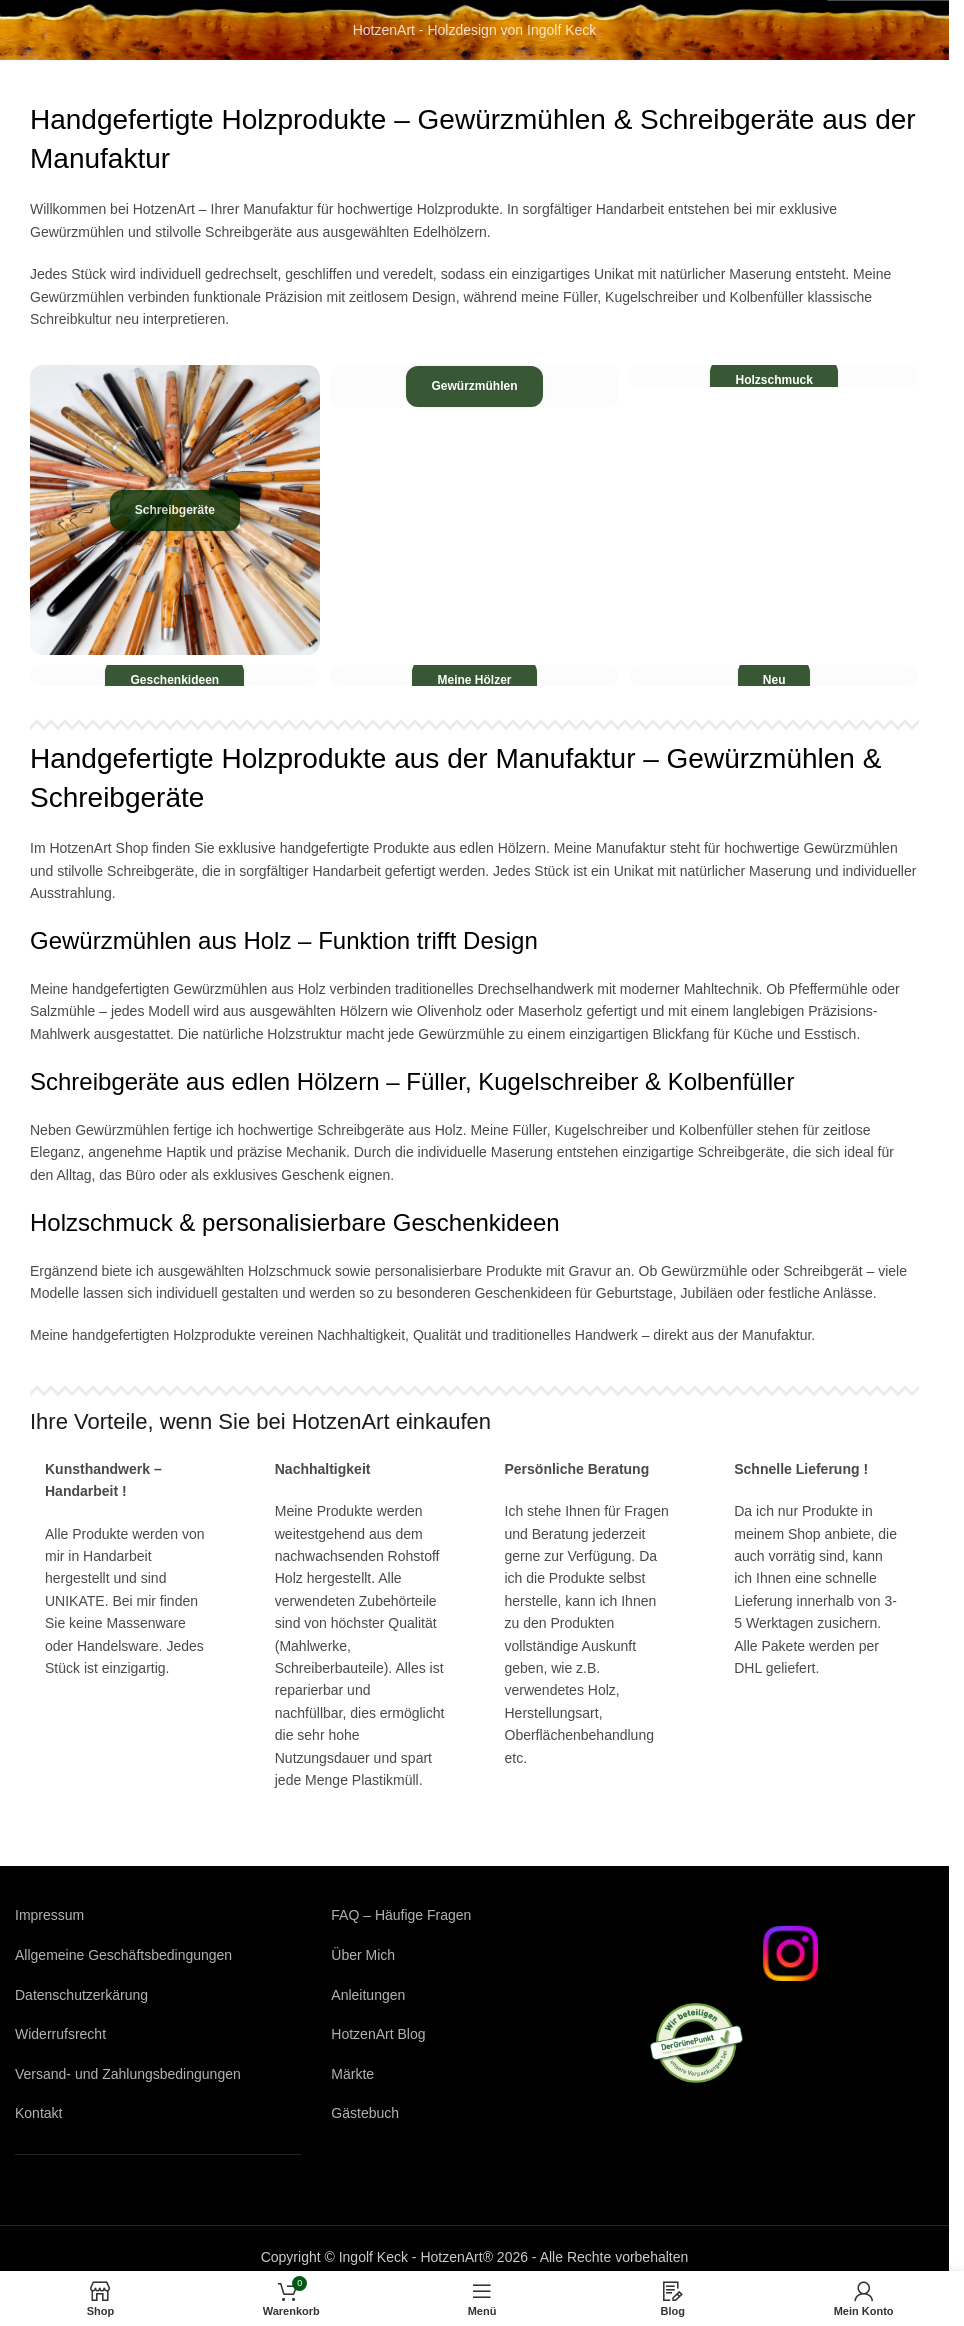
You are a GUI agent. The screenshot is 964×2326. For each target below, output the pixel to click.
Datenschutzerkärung (81, 1995)
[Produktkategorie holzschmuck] (774, 375)
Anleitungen (368, 1995)
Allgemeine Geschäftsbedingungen (123, 1955)
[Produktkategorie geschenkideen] (175, 675)
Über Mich (363, 1955)
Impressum (49, 1915)
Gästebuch (365, 2113)
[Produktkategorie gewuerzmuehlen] (475, 386)
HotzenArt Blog (378, 2034)
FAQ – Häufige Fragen (401, 1915)
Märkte (352, 2074)
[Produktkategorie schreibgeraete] (175, 510)
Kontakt (38, 2113)
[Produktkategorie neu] (774, 675)
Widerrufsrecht (60, 2034)
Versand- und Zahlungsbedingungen (128, 2074)
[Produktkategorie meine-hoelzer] (475, 675)
